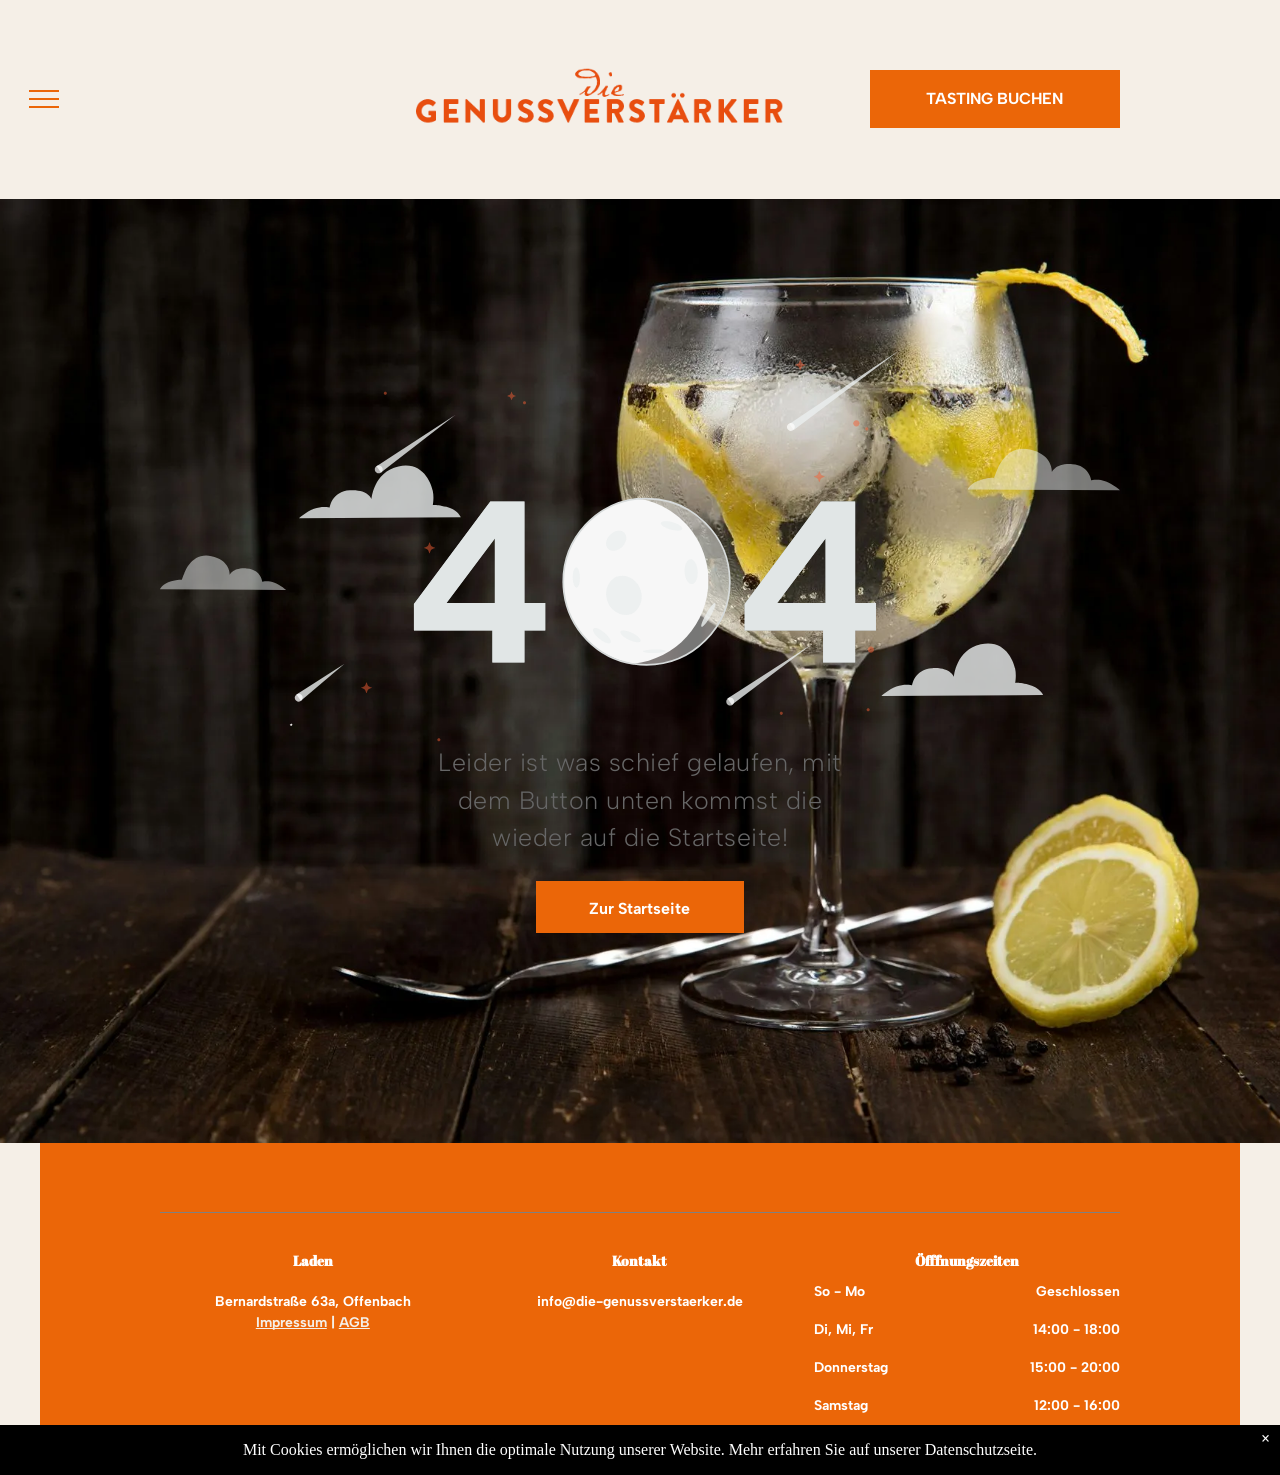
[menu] (44, 99)
